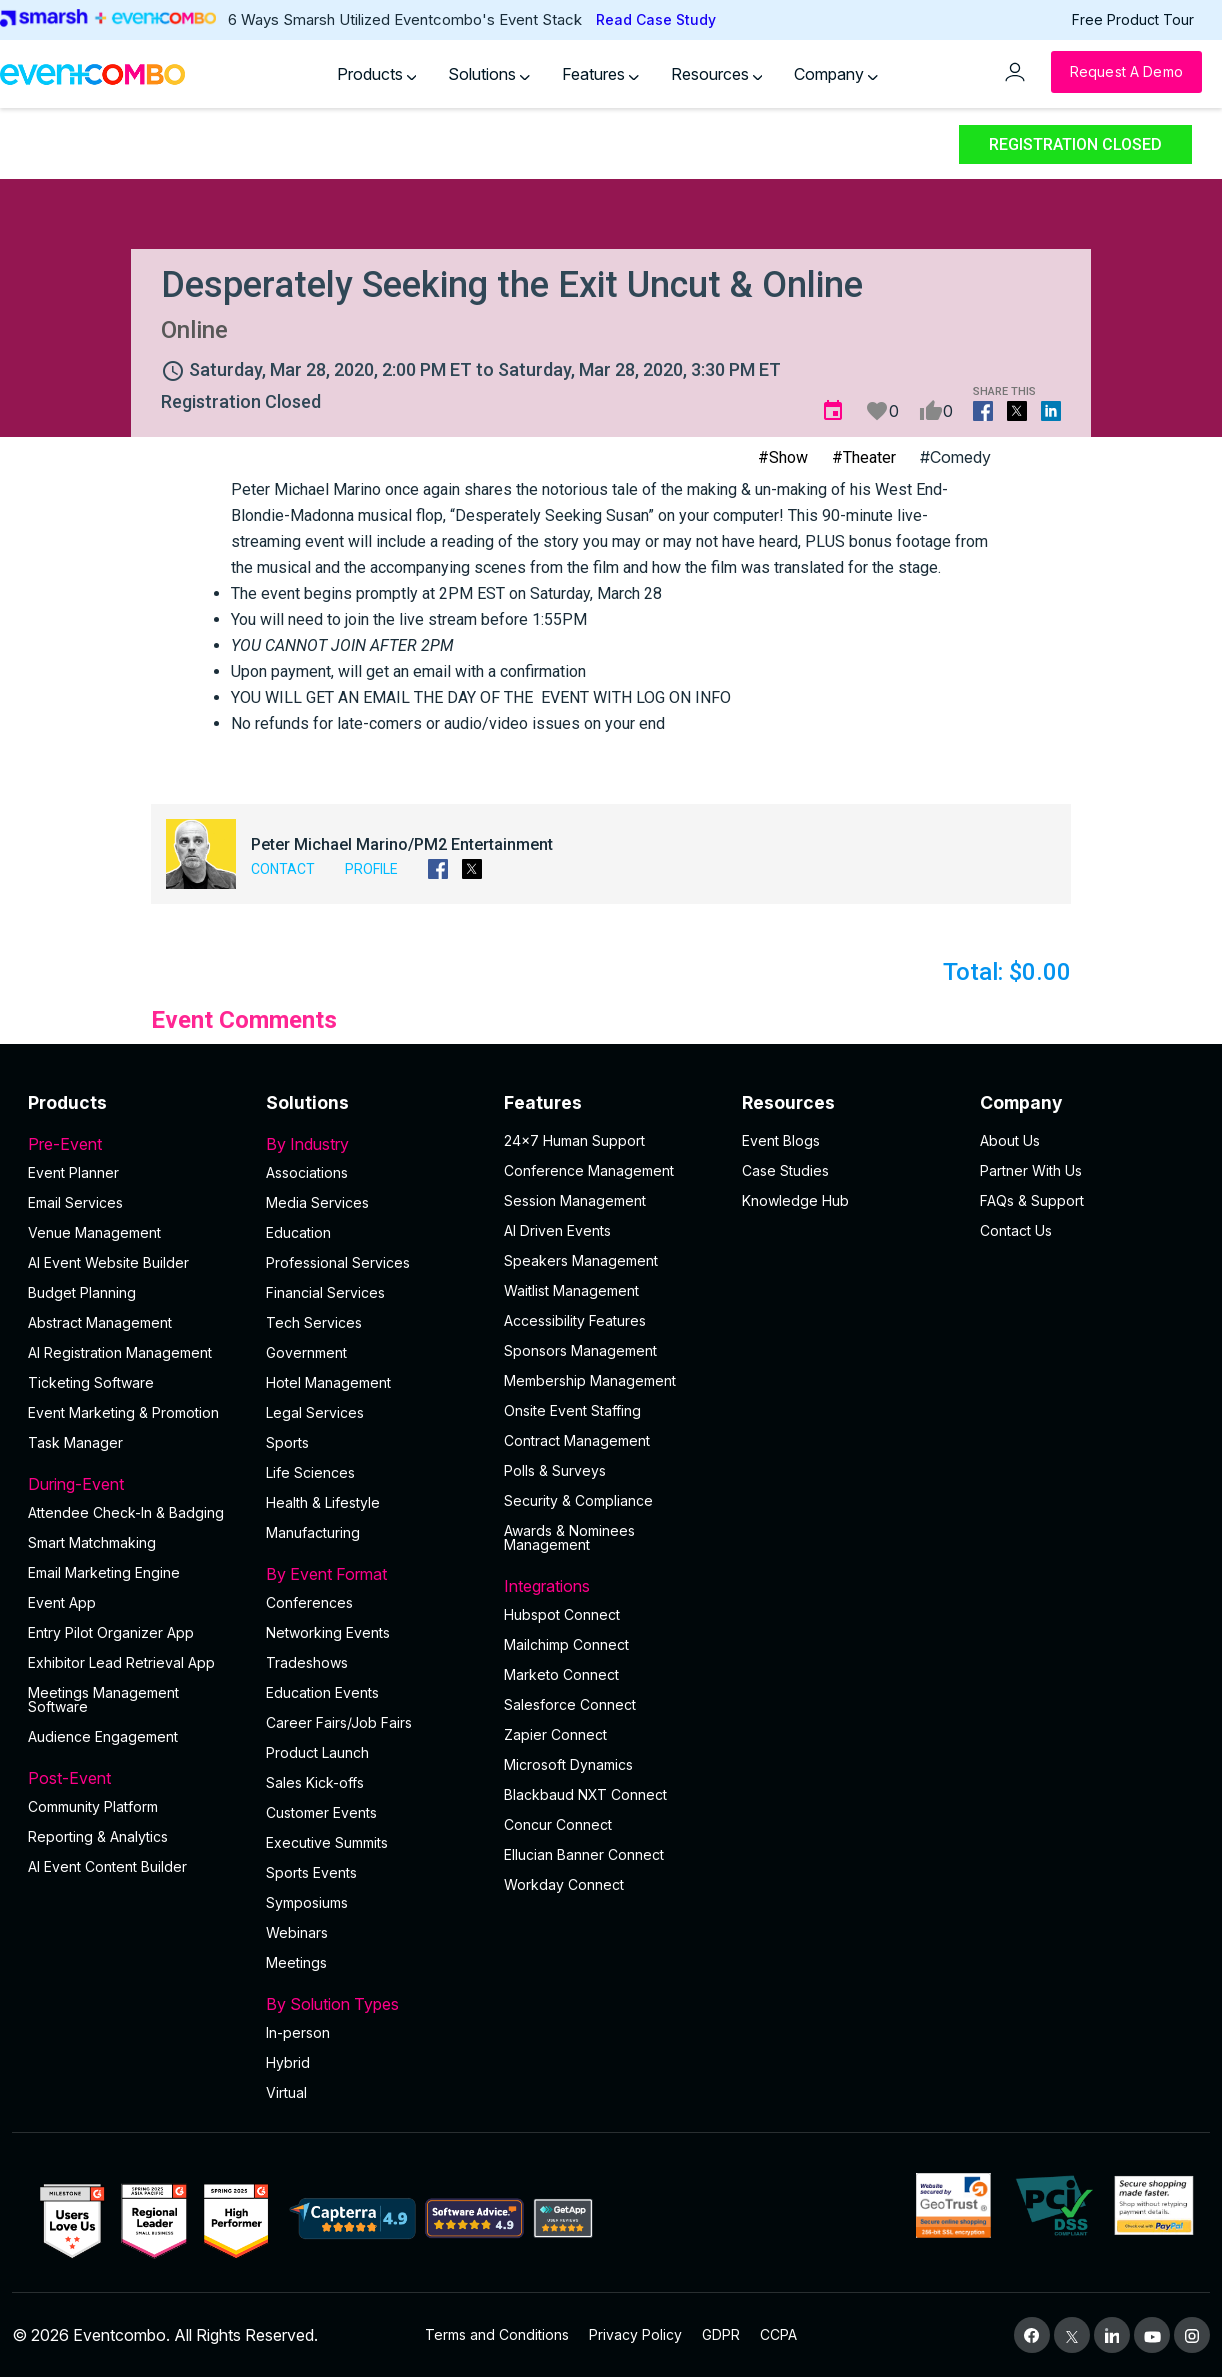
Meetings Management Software (103, 1699)
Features (600, 74)
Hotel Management (328, 1382)
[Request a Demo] (1126, 72)
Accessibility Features (575, 1320)
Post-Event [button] (135, 1778)
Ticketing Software (91, 1382)
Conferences (309, 1602)
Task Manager (75, 1442)
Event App (62, 1602)
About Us (1010, 1140)
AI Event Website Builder (108, 1262)
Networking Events (328, 1632)
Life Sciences (310, 1472)
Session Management (575, 1200)
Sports (287, 1442)
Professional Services (338, 1262)
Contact (283, 869)
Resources (717, 74)
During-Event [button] (135, 1484)
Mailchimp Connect (566, 1644)
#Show (783, 457)
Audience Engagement (103, 1736)
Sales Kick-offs (315, 1782)
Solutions (489, 74)
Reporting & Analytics (98, 1836)
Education (298, 1232)
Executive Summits (327, 1842)
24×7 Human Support (574, 1140)
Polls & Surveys (555, 1470)
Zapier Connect (555, 1734)
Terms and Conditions (497, 2334)
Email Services (75, 1202)
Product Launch (317, 1752)
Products (377, 74)
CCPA (778, 2334)
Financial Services (325, 1292)
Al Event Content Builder (107, 1866)
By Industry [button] (373, 1144)
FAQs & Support (1032, 1200)
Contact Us (1016, 1230)
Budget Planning (82, 1292)
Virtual (286, 2092)
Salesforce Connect (570, 1704)
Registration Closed (1075, 144)
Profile (371, 869)
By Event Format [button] (373, 1574)
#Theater (864, 457)
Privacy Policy (635, 2334)
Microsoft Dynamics (568, 1764)
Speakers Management (581, 1260)
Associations (307, 1172)
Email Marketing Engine (104, 1572)
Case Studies (785, 1170)
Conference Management (589, 1170)
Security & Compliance (578, 1500)
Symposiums (307, 1902)
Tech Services (314, 1322)
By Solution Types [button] (373, 2004)
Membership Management (590, 1380)
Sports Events (311, 1872)
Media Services (317, 1202)
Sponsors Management (580, 1350)
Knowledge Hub (795, 1200)
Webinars (297, 1932)
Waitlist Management (571, 1290)
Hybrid (288, 2062)
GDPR (721, 2334)
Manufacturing (313, 1532)
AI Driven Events (557, 1230)
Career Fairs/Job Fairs (339, 1722)
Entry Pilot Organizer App (111, 1632)
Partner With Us (1031, 1170)
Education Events (322, 1692)
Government (306, 1352)
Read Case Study (656, 19)
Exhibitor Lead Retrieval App (121, 1662)
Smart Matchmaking (92, 1542)
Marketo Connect (561, 1674)
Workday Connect (564, 1884)
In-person (298, 2032)
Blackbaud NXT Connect (585, 1794)
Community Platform (93, 1806)
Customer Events (321, 1812)
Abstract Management (100, 1322)
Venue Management (94, 1232)
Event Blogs (781, 1140)
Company (836, 74)
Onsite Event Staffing (572, 1410)
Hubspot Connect (562, 1614)
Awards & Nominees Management (569, 1537)
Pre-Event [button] (135, 1144)
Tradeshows (307, 1662)
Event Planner (73, 1172)
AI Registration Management (120, 1352)
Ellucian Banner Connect (584, 1854)
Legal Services (315, 1412)
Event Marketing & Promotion (123, 1412)
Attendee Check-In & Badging (126, 1512)
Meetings (296, 1962)
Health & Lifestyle (323, 1502)
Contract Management (577, 1440)
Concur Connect (558, 1824)
